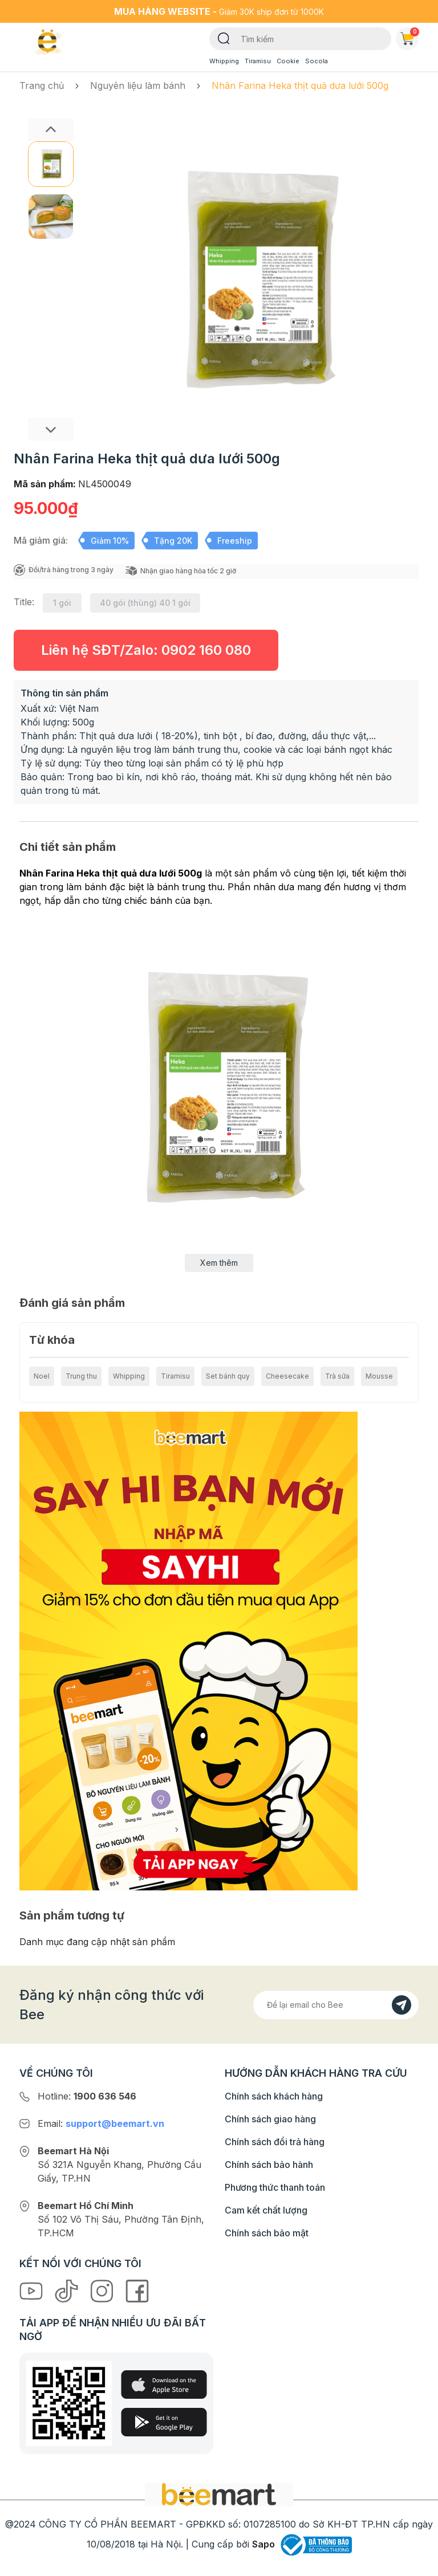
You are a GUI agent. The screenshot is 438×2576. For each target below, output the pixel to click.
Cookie (288, 61)
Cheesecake (287, 1376)
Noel (42, 1376)
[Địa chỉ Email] (336, 2005)
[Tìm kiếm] (224, 37)
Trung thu (81, 1376)
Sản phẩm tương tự (71, 1915)
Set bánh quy (228, 1376)
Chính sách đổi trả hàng (275, 2141)
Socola (316, 61)
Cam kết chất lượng (266, 2210)
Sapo (263, 2544)
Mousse (379, 1376)
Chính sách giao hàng (270, 2119)
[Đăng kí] (401, 2005)
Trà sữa (337, 1376)
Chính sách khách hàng (274, 2096)
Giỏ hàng (409, 36)
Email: (101, 2123)
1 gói (62, 603)
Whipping (224, 61)
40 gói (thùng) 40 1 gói (145, 603)
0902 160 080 (206, 650)
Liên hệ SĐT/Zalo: (146, 650)
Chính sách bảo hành (269, 2164)
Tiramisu (258, 61)
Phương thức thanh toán (275, 2187)
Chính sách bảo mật (267, 2233)
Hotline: (87, 2096)
